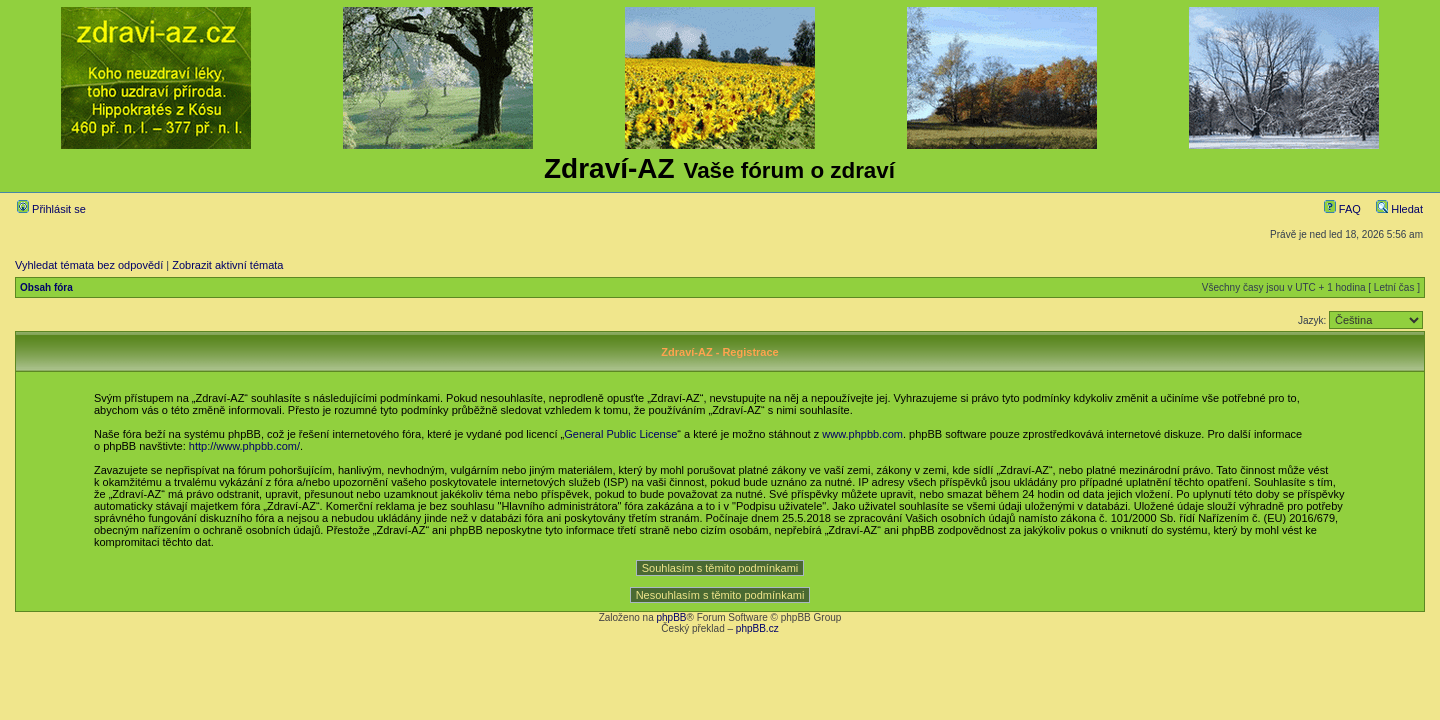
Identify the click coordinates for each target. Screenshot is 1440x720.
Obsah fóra (46, 287)
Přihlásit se (51, 209)
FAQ (1342, 209)
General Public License (620, 434)
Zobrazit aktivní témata (227, 265)
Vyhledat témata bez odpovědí (89, 265)
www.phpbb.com (862, 434)
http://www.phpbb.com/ (244, 446)
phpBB (671, 617)
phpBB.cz (757, 628)
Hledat (1399, 209)
